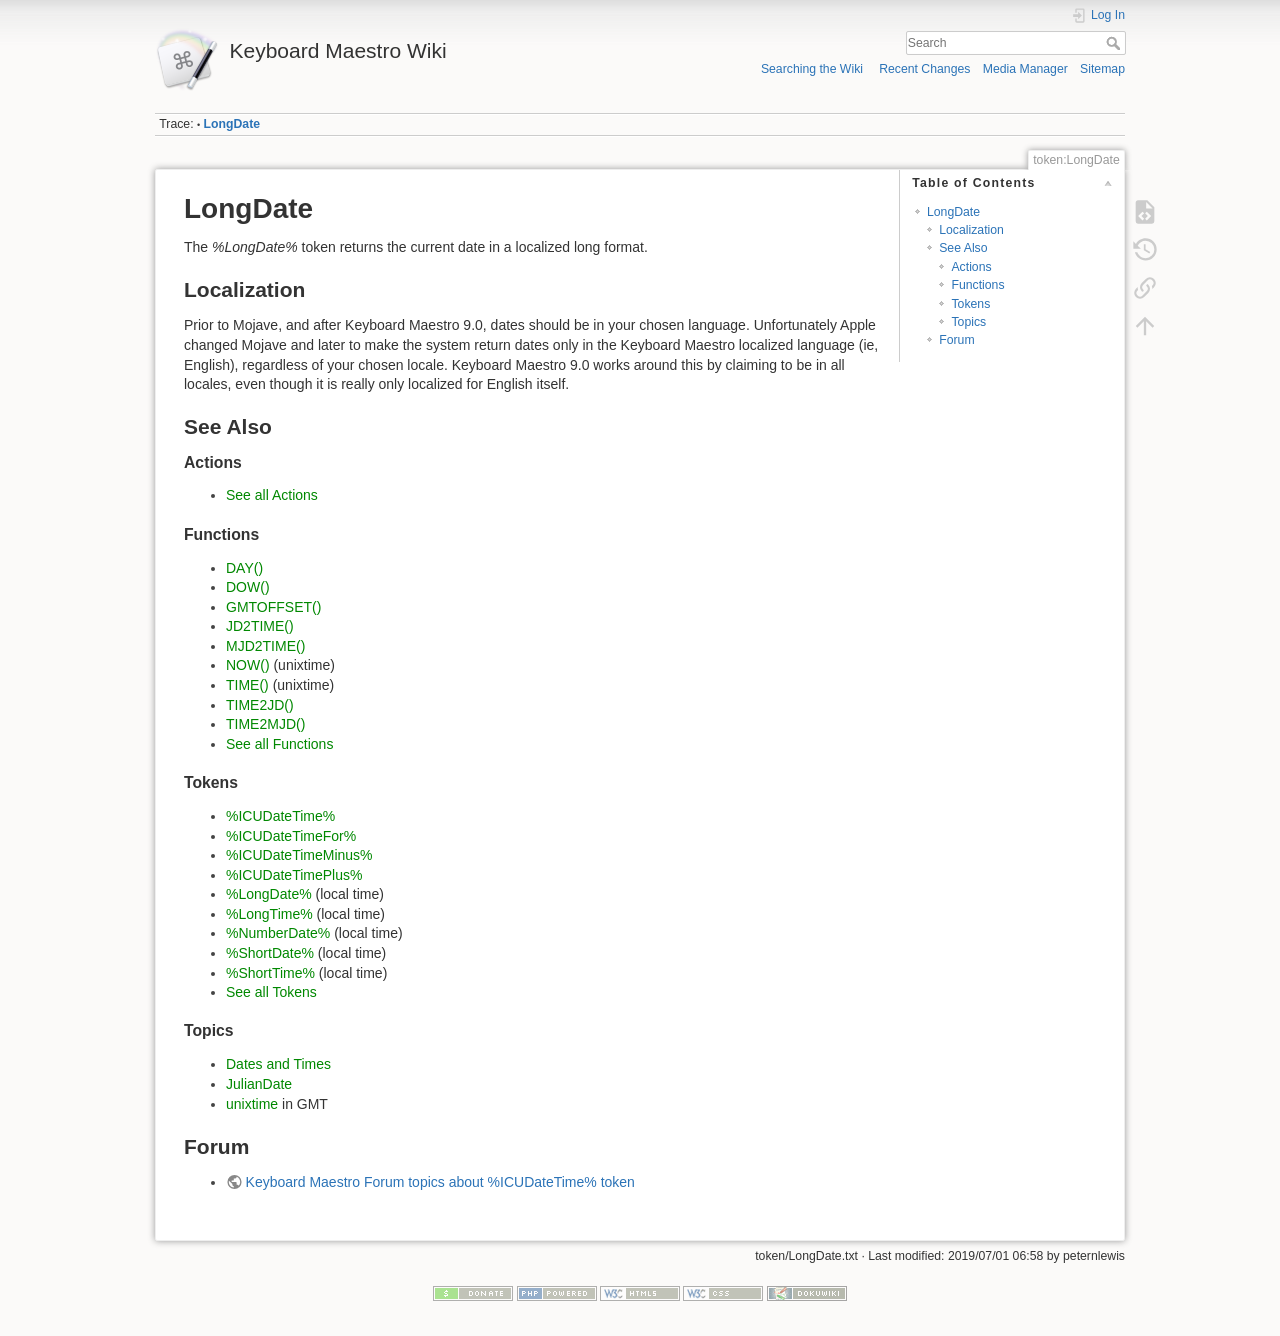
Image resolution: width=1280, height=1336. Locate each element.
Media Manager (1025, 69)
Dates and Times (278, 1064)
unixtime (252, 1104)
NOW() (248, 665)
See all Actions (272, 495)
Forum (956, 340)
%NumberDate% (278, 933)
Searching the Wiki (812, 69)
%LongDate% (269, 894)
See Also (963, 248)
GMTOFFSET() (273, 607)
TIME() (247, 685)
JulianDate (259, 1084)
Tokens (970, 304)
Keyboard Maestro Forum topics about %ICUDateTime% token (440, 1182)
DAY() (244, 568)
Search (1115, 43)
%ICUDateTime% (280, 816)
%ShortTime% (270, 973)
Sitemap (1102, 69)
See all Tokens (271, 992)
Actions (971, 267)
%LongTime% (269, 914)
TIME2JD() (260, 705)
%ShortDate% (270, 953)
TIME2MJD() (265, 724)
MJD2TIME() (265, 646)
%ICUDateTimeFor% (291, 836)
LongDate (232, 124)
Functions (977, 285)
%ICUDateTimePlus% (294, 875)
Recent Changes (924, 69)
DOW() (248, 587)
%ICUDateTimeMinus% (299, 855)
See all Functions (279, 744)
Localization (971, 230)
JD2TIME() (260, 626)
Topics (968, 322)
